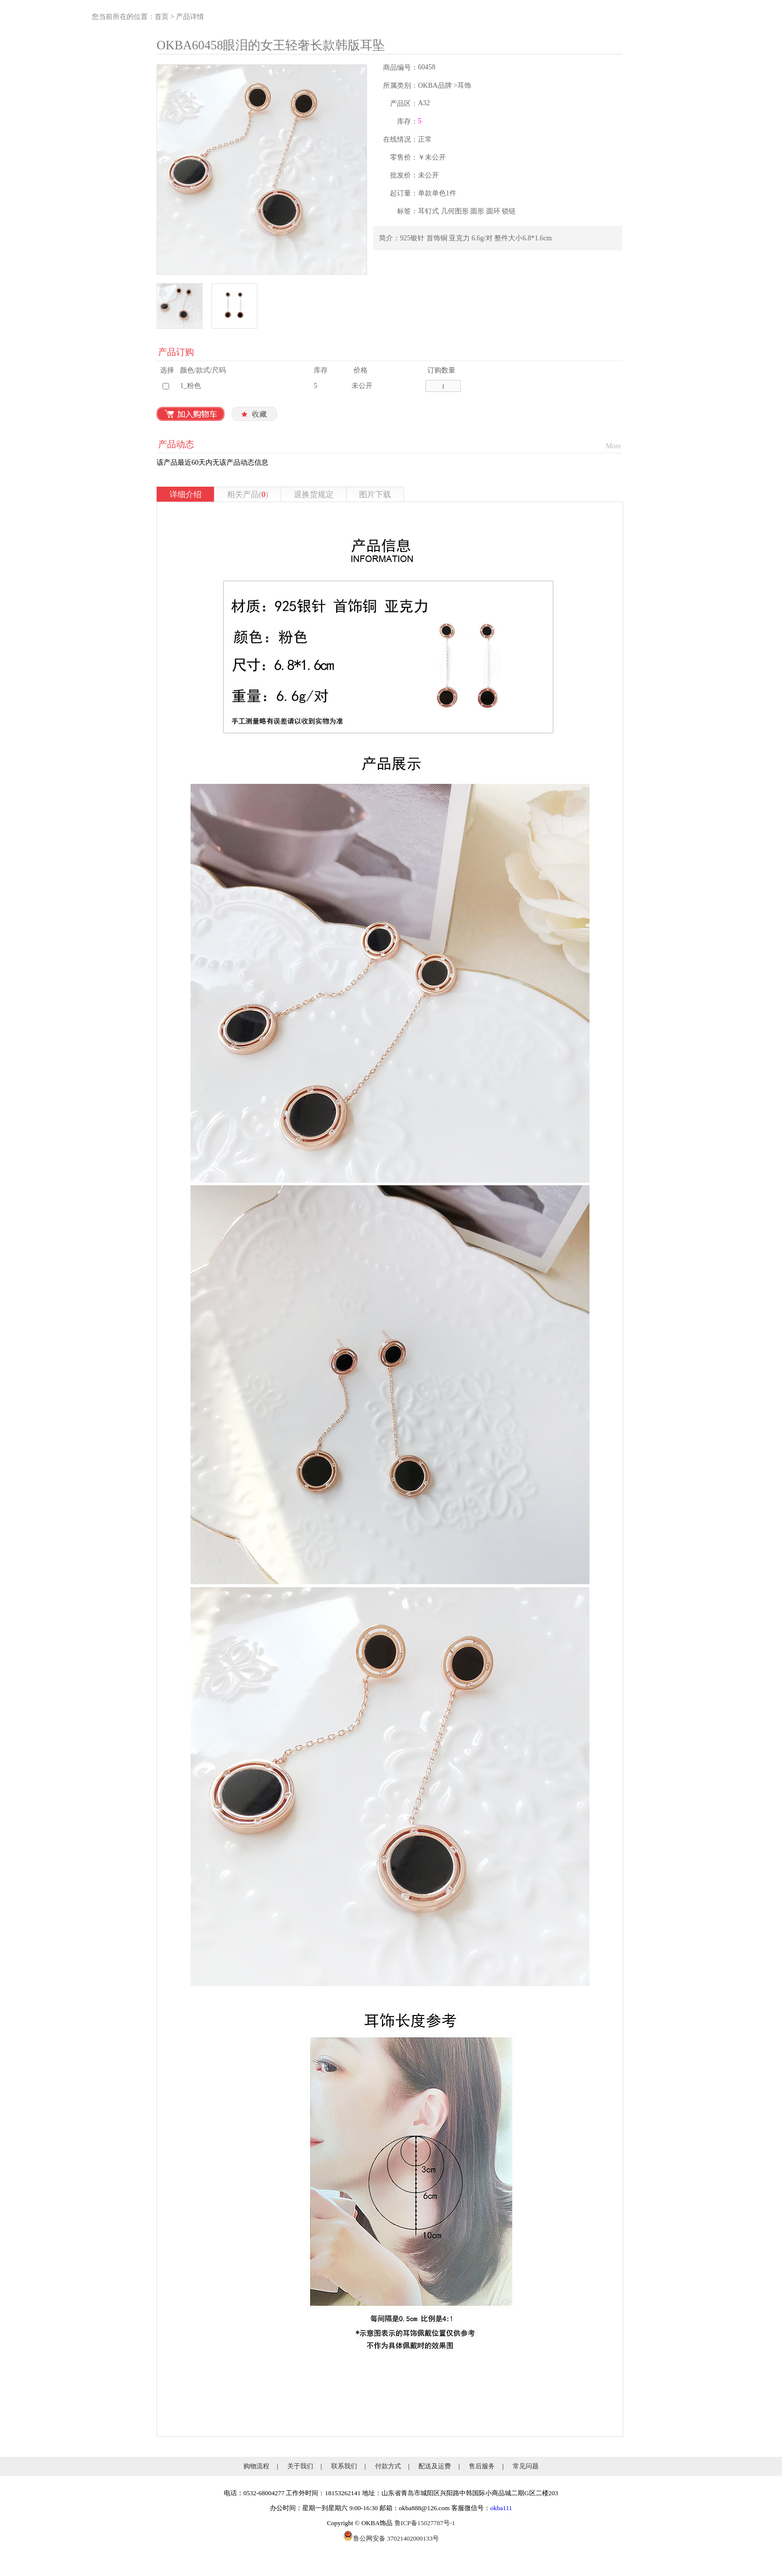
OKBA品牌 (435, 85)
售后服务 (482, 2466)
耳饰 (464, 85)
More (613, 446)
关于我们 (300, 2466)
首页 (162, 16)
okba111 (501, 2508)
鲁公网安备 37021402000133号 (391, 2538)
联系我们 (344, 2466)
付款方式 (388, 2466)
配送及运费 (434, 2466)
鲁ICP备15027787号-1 (424, 2523)
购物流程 (256, 2466)
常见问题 (526, 2466)
